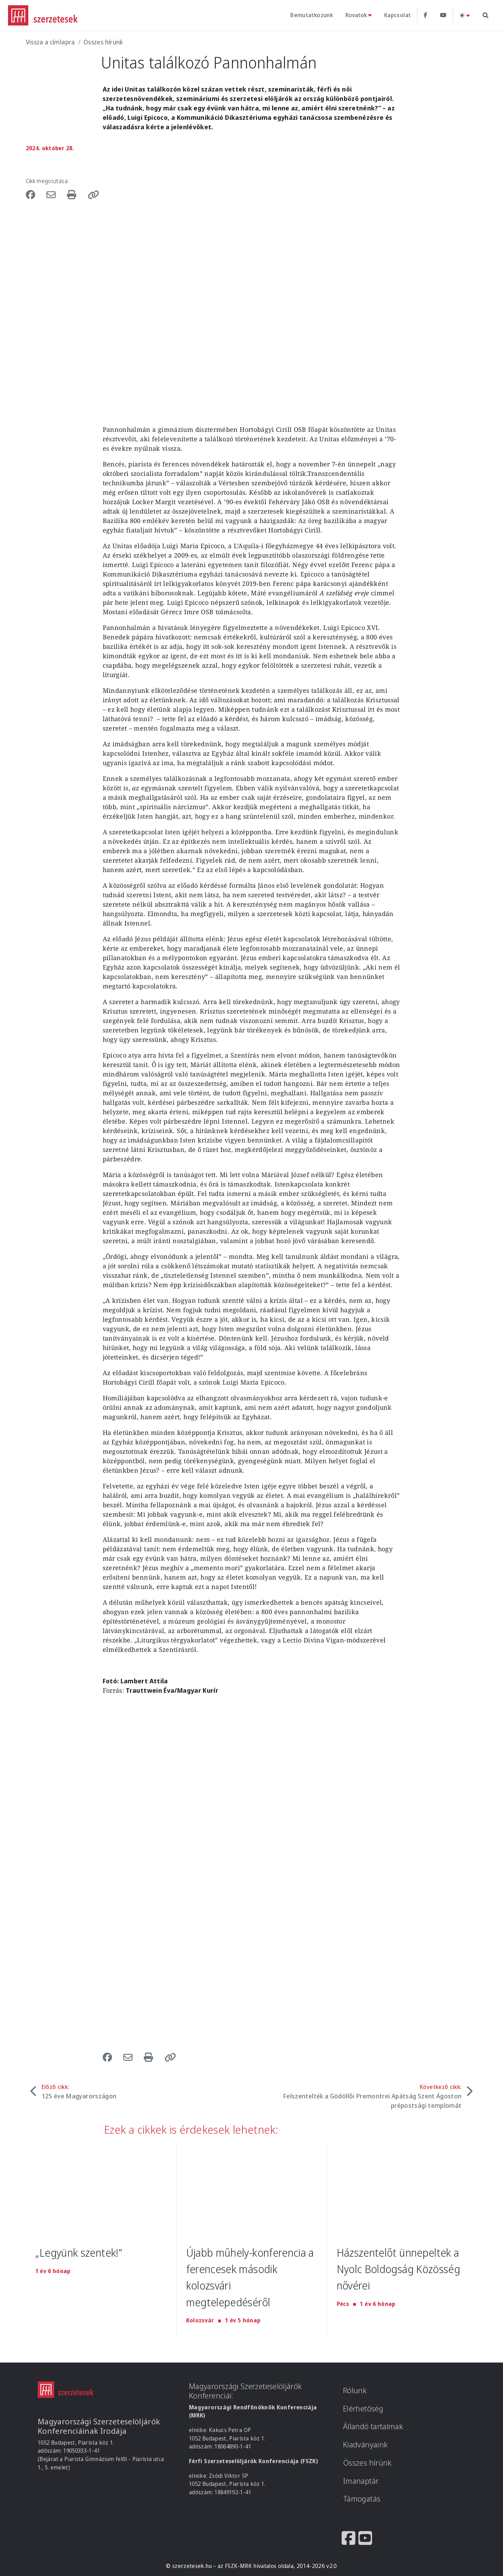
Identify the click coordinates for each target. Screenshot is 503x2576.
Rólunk (355, 2390)
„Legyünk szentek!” (80, 2252)
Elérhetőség (363, 2408)
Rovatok (356, 15)
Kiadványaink (365, 2444)
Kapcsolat (397, 15)
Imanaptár (361, 2480)
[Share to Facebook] (34, 194)
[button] (94, 194)
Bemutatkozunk (311, 15)
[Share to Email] (53, 194)
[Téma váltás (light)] (464, 15)
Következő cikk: (372, 2096)
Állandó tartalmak (373, 2426)
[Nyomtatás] (75, 194)
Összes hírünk (103, 42)
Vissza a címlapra (50, 42)
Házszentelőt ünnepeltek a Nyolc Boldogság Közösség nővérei (402, 2269)
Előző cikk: (79, 2091)
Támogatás (361, 2498)
